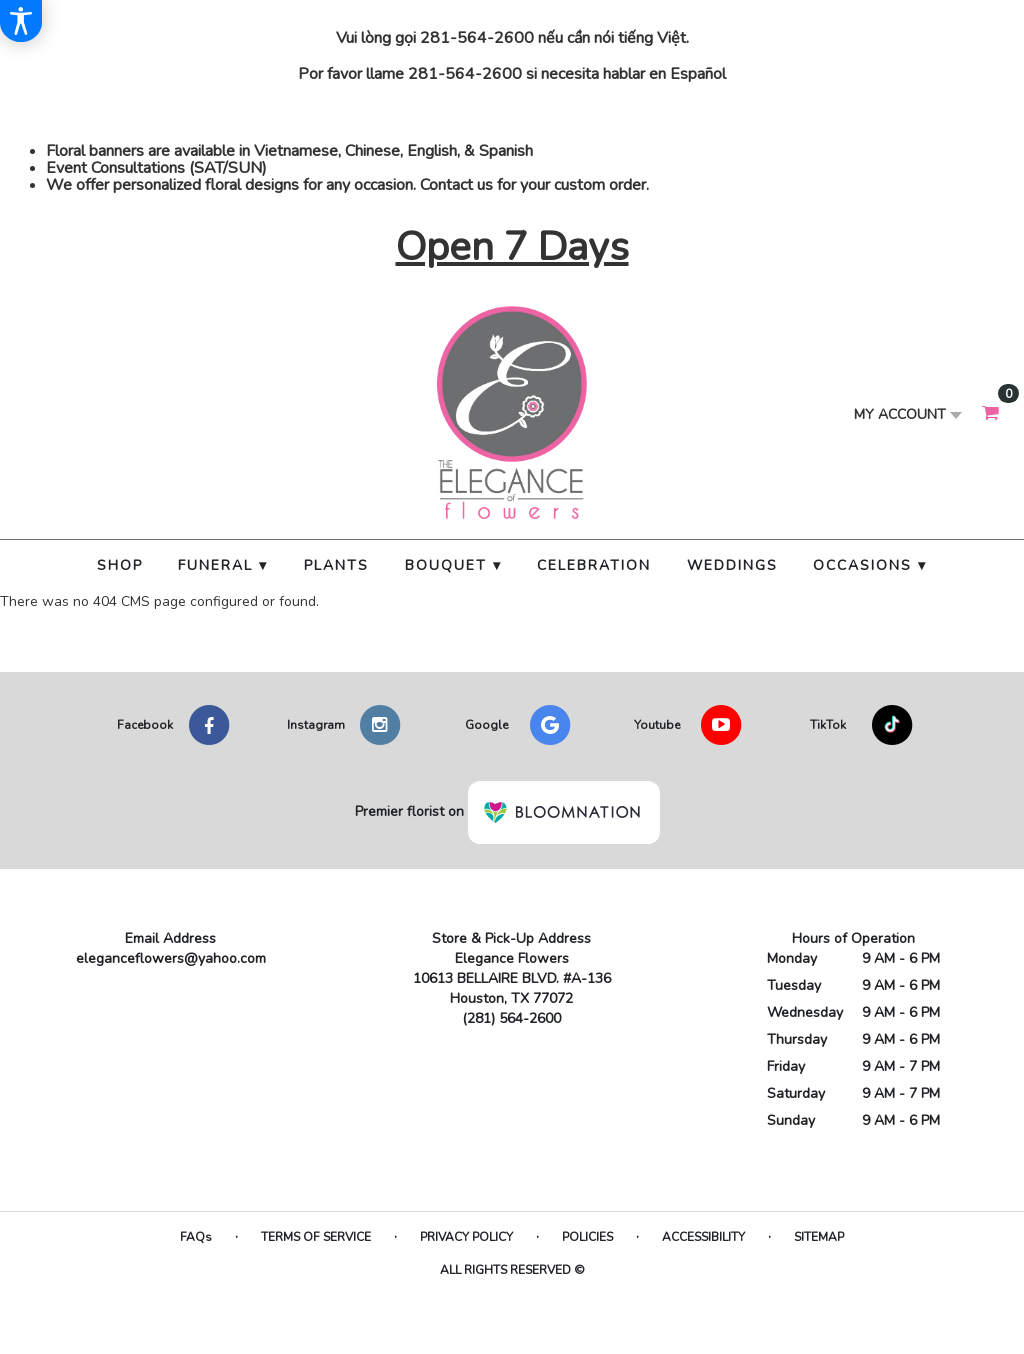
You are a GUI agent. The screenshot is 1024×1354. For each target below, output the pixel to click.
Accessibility (703, 1237)
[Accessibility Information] (21, 21)
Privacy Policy (466, 1237)
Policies (587, 1237)
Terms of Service (316, 1237)
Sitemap (819, 1237)
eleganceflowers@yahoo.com (171, 958)
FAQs (196, 1237)
